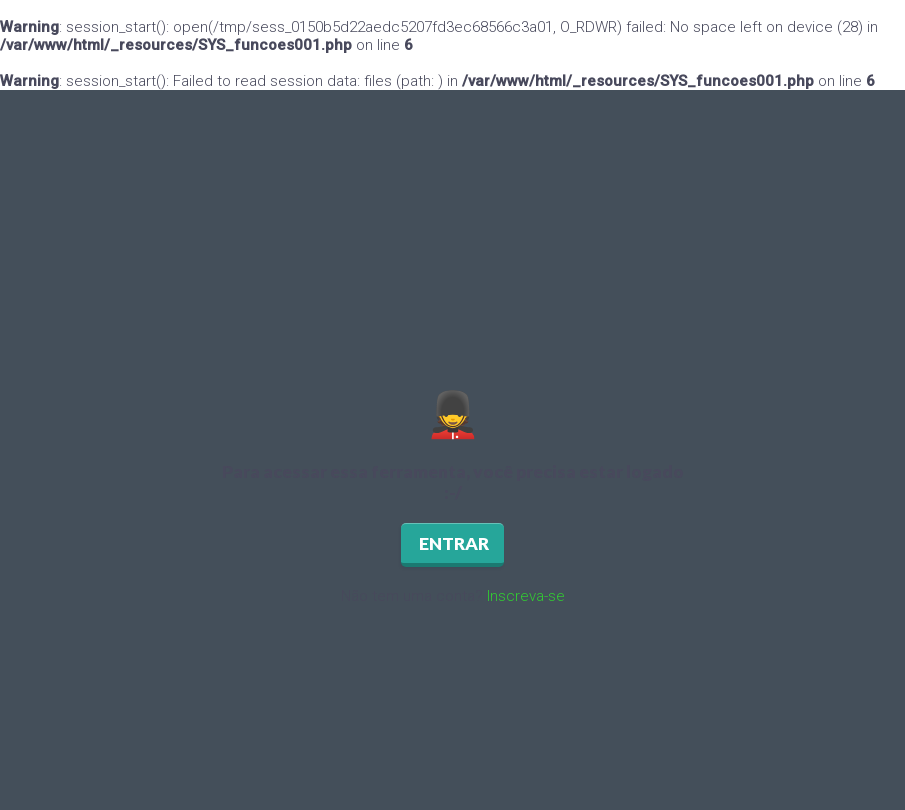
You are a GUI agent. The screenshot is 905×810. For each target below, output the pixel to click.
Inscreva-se (526, 596)
